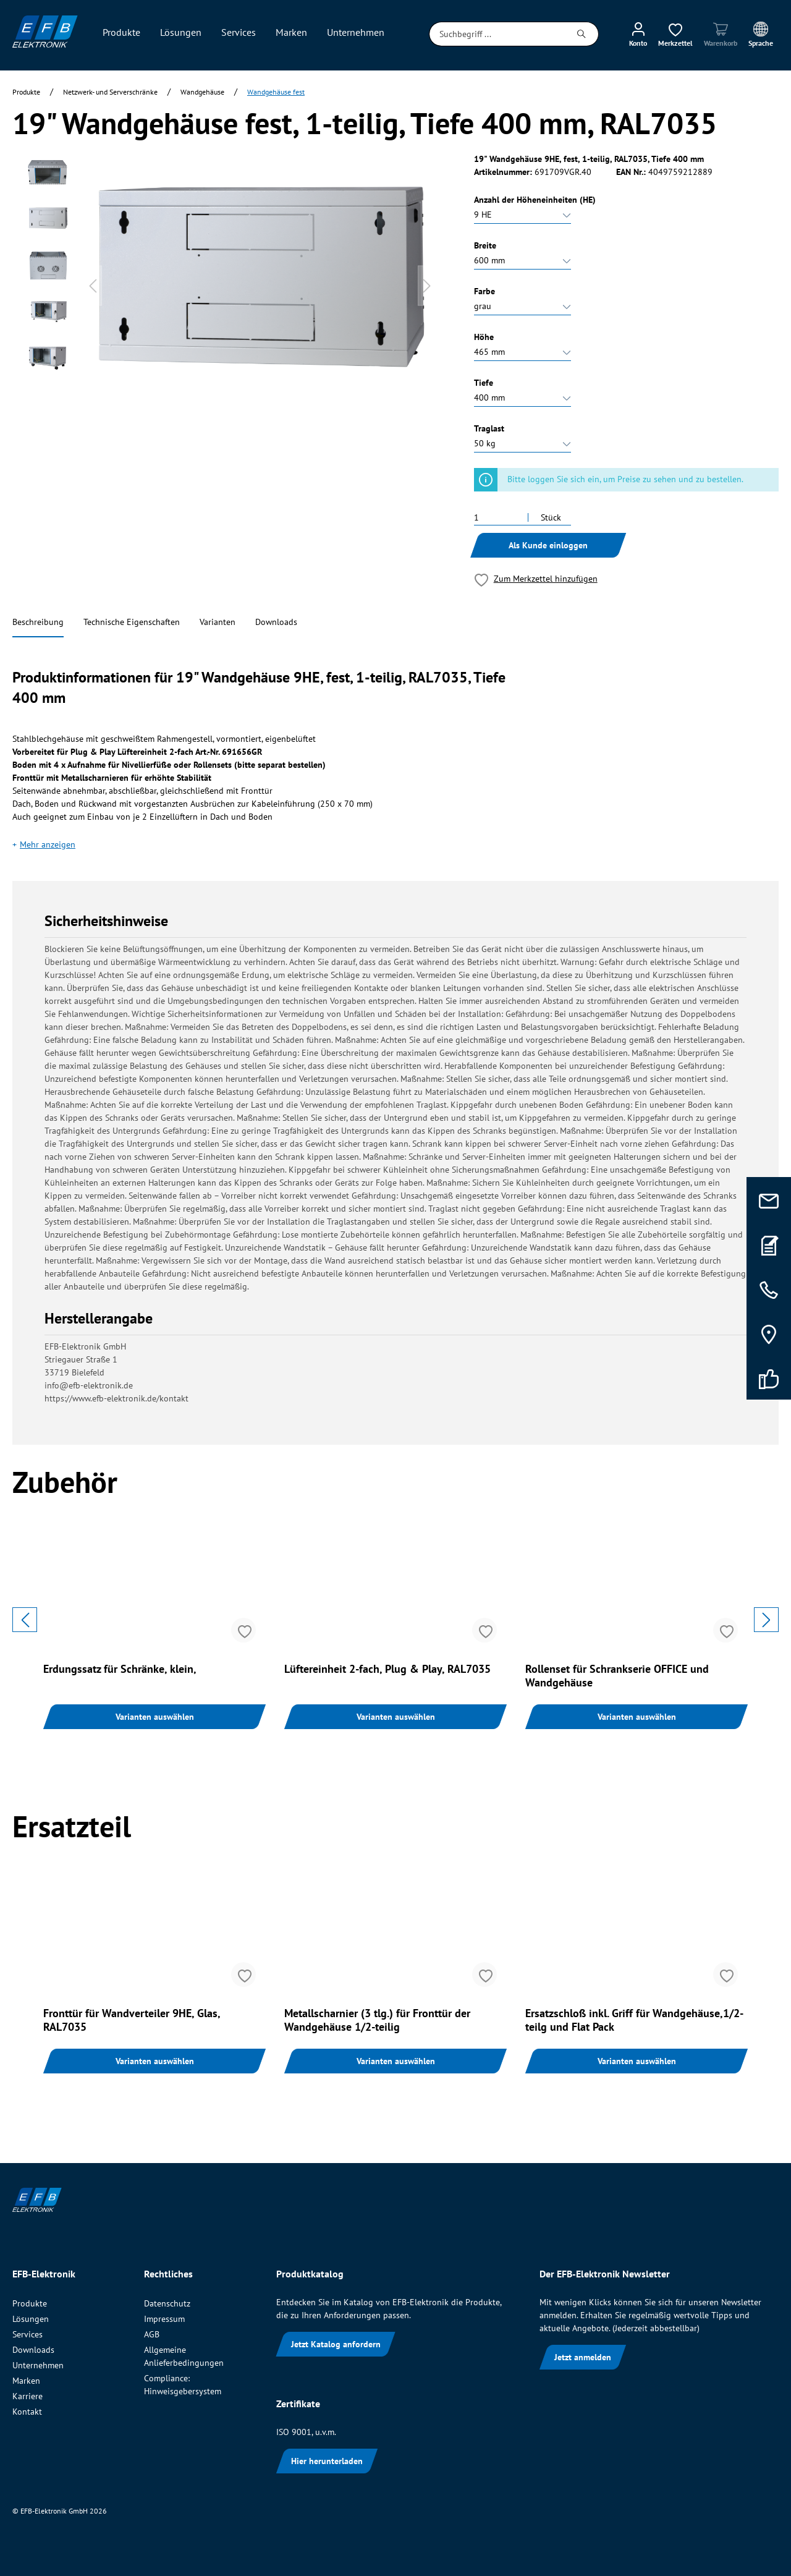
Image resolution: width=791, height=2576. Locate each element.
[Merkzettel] (675, 34)
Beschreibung (38, 621)
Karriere (27, 2396)
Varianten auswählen (155, 1716)
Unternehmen (38, 2365)
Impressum (164, 2318)
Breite (485, 245)
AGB (151, 2334)
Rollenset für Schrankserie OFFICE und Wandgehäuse (617, 1676)
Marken (26, 2380)
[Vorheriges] (92, 286)
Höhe (484, 336)
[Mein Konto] (638, 34)
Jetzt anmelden (582, 2357)
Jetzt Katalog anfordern (336, 2344)
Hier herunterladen (327, 2461)
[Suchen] (582, 34)
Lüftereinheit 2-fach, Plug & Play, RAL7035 (387, 1669)
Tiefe (483, 382)
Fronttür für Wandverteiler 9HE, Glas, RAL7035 (131, 2020)
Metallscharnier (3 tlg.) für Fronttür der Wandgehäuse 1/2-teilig (377, 2020)
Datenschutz (167, 2303)
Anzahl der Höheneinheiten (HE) (535, 199)
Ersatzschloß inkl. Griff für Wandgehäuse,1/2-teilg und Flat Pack (634, 2020)
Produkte (29, 2303)
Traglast (489, 428)
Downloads (276, 621)
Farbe (484, 291)
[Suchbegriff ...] (497, 34)
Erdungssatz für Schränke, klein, (120, 1669)
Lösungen (30, 2318)
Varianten (217, 621)
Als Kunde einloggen (548, 545)
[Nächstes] (427, 286)
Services (27, 2334)
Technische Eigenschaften (131, 621)
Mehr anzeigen (47, 844)
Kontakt (27, 2411)
